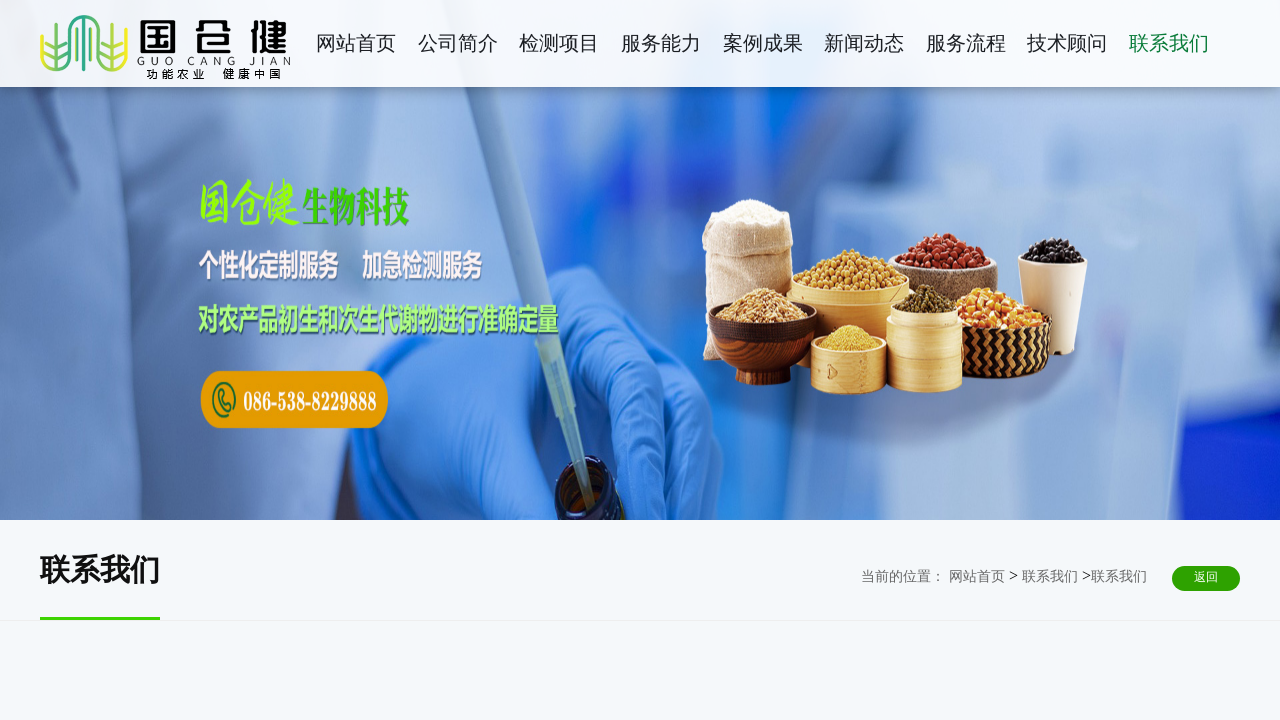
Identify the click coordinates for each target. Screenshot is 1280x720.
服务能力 (661, 43)
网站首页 (356, 43)
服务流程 (966, 43)
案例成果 (763, 43)
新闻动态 (864, 43)
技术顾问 (1067, 43)
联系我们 (1169, 43)
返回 (1206, 577)
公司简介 (458, 43)
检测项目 (559, 43)
